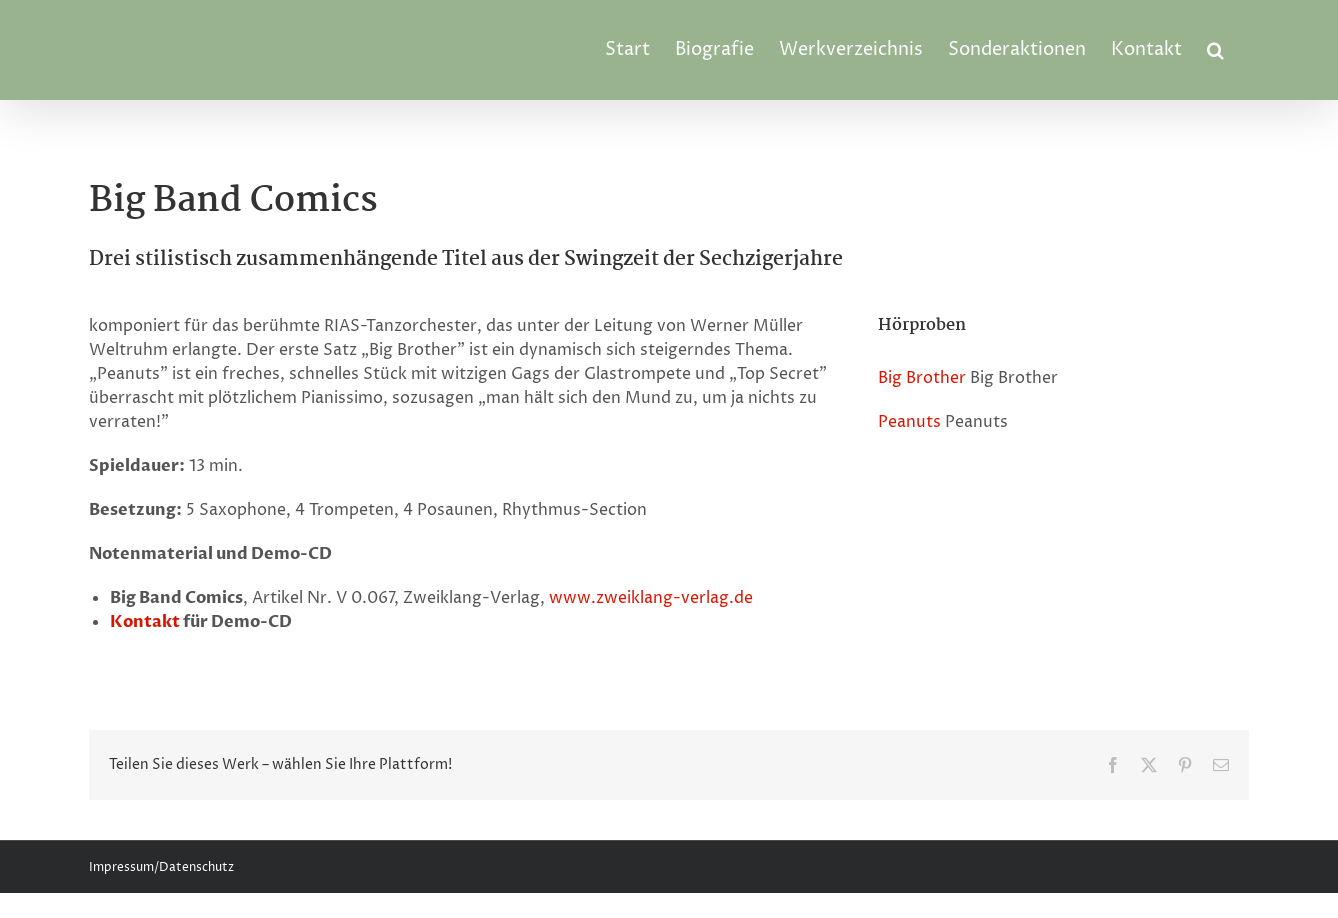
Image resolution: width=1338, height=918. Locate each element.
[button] (1215, 50)
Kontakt (145, 622)
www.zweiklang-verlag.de (651, 598)
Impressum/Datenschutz (161, 867)
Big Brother (922, 378)
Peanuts (909, 422)
